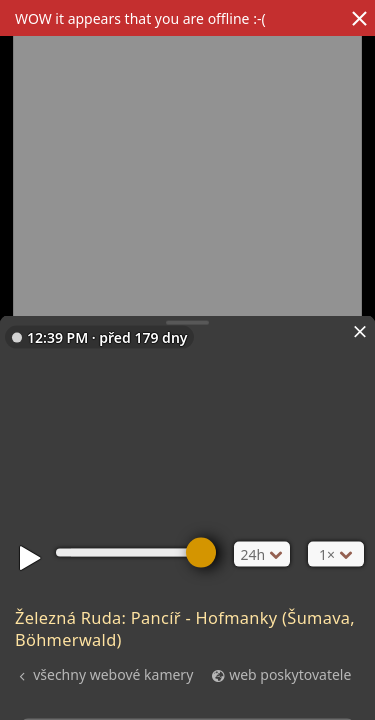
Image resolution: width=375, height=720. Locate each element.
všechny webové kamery (113, 673)
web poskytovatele (290, 673)
